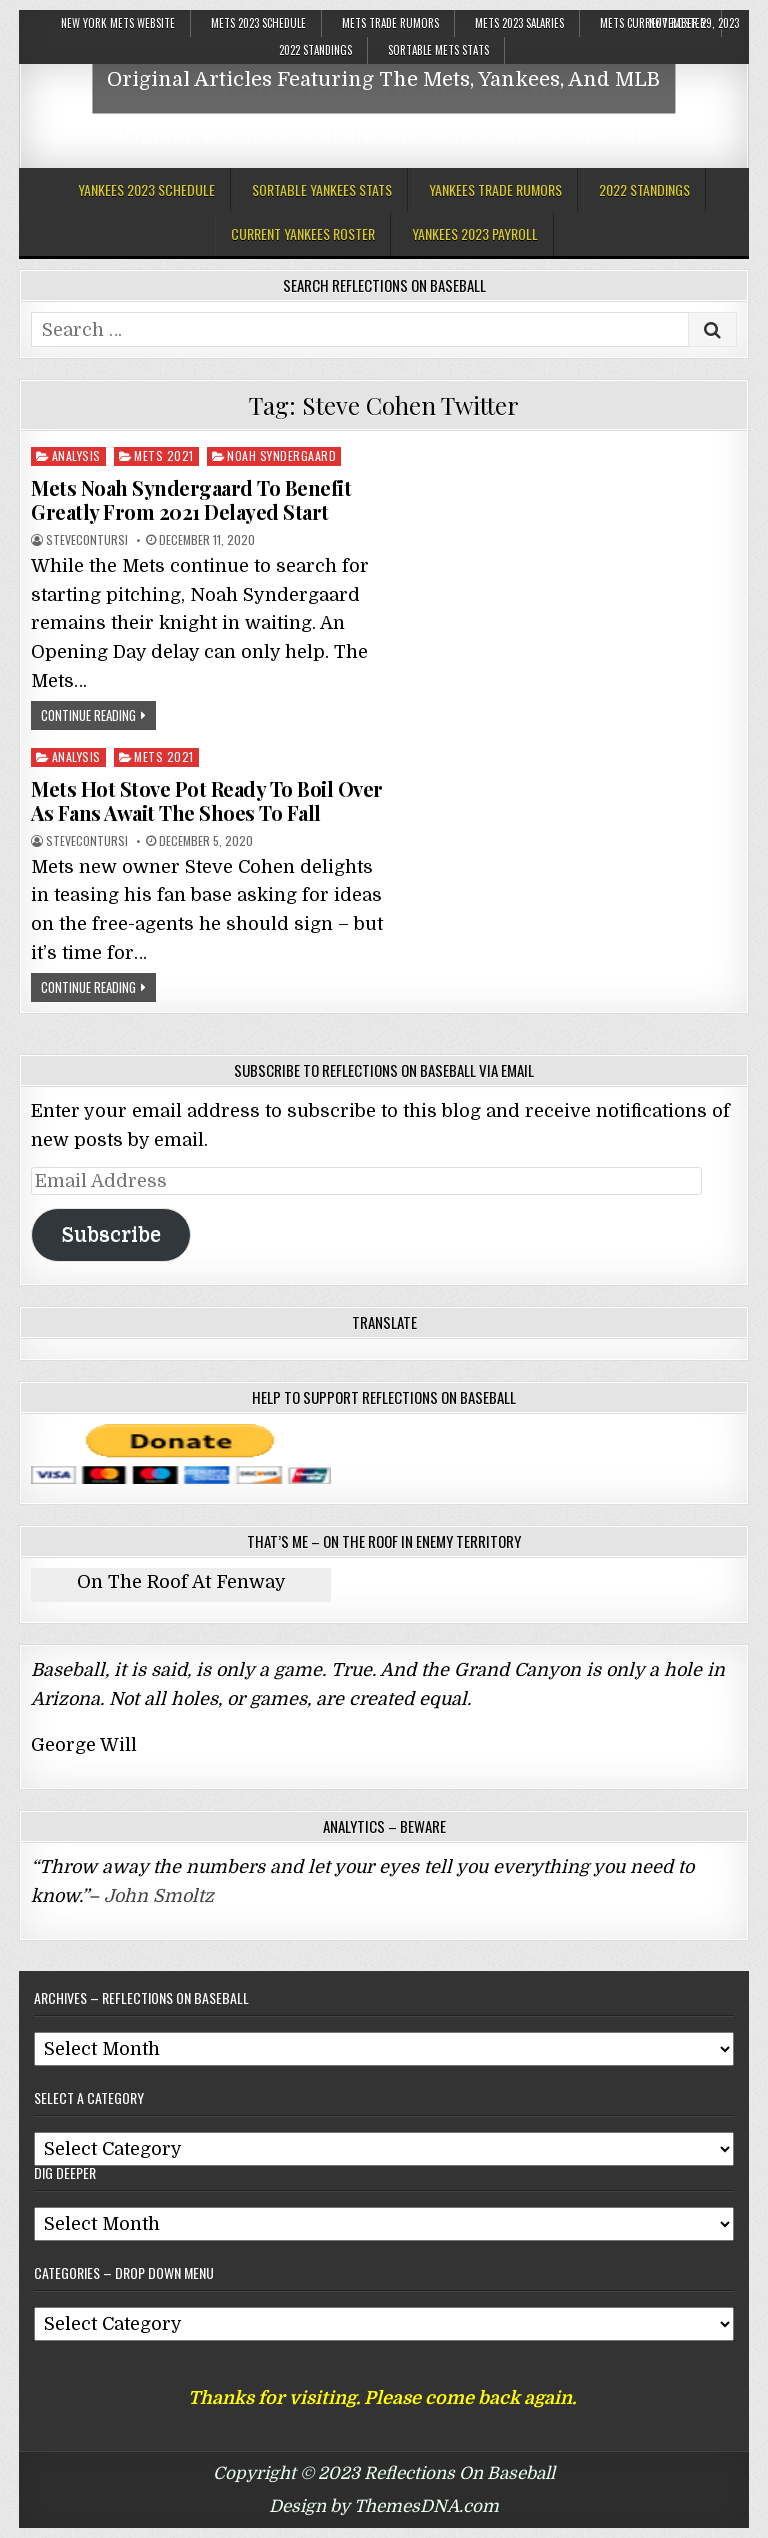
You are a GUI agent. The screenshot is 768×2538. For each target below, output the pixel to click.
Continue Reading (88, 715)
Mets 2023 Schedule (258, 23)
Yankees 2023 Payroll (475, 233)
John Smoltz (159, 1896)
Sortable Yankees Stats (322, 189)
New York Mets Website (118, 23)
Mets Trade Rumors (390, 23)
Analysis (76, 455)
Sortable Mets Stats (438, 50)
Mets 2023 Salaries (519, 23)
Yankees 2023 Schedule (146, 189)
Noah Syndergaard (281, 455)
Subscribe (111, 1234)
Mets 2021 (164, 455)
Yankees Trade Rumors (495, 189)
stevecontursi (87, 540)
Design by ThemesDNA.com (384, 2506)
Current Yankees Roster (303, 233)
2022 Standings (315, 50)
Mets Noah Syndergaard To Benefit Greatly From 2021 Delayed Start (191, 499)
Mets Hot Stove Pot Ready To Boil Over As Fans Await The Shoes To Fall (207, 800)
